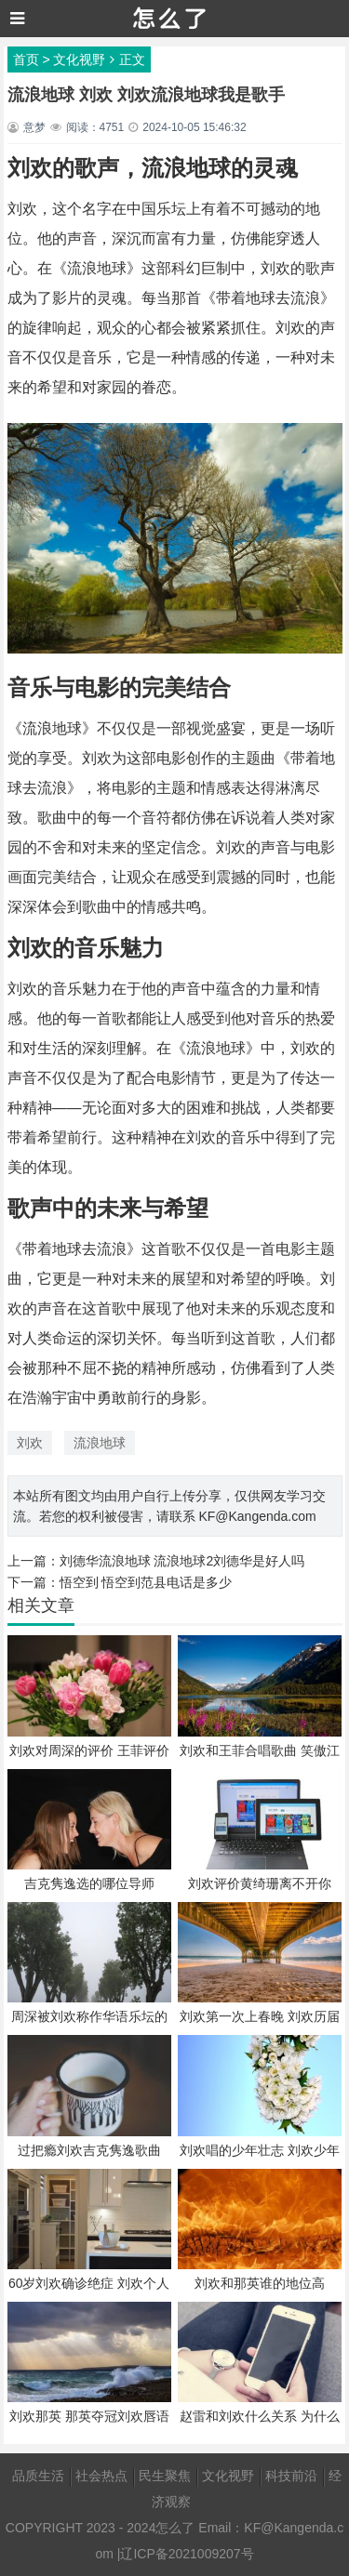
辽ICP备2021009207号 (186, 2553)
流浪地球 (100, 1442)
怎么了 (175, 2527)
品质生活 (38, 2475)
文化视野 (79, 59)
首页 (26, 59)
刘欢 (30, 1442)
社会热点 (101, 2475)
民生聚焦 (165, 2475)
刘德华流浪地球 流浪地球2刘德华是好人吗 (182, 1560)
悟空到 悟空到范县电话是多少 (146, 1582)
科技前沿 (291, 2475)
